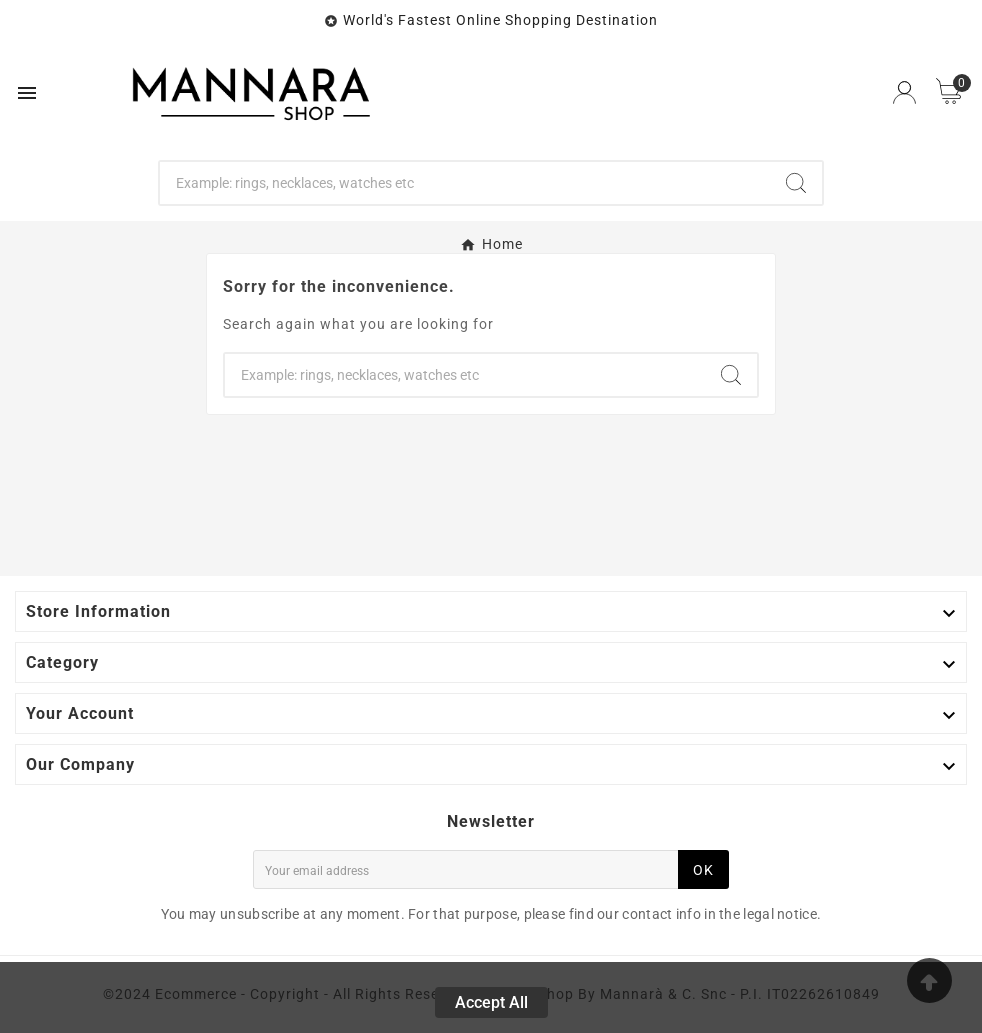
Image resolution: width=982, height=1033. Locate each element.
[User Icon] (904, 92)
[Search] (465, 183)
